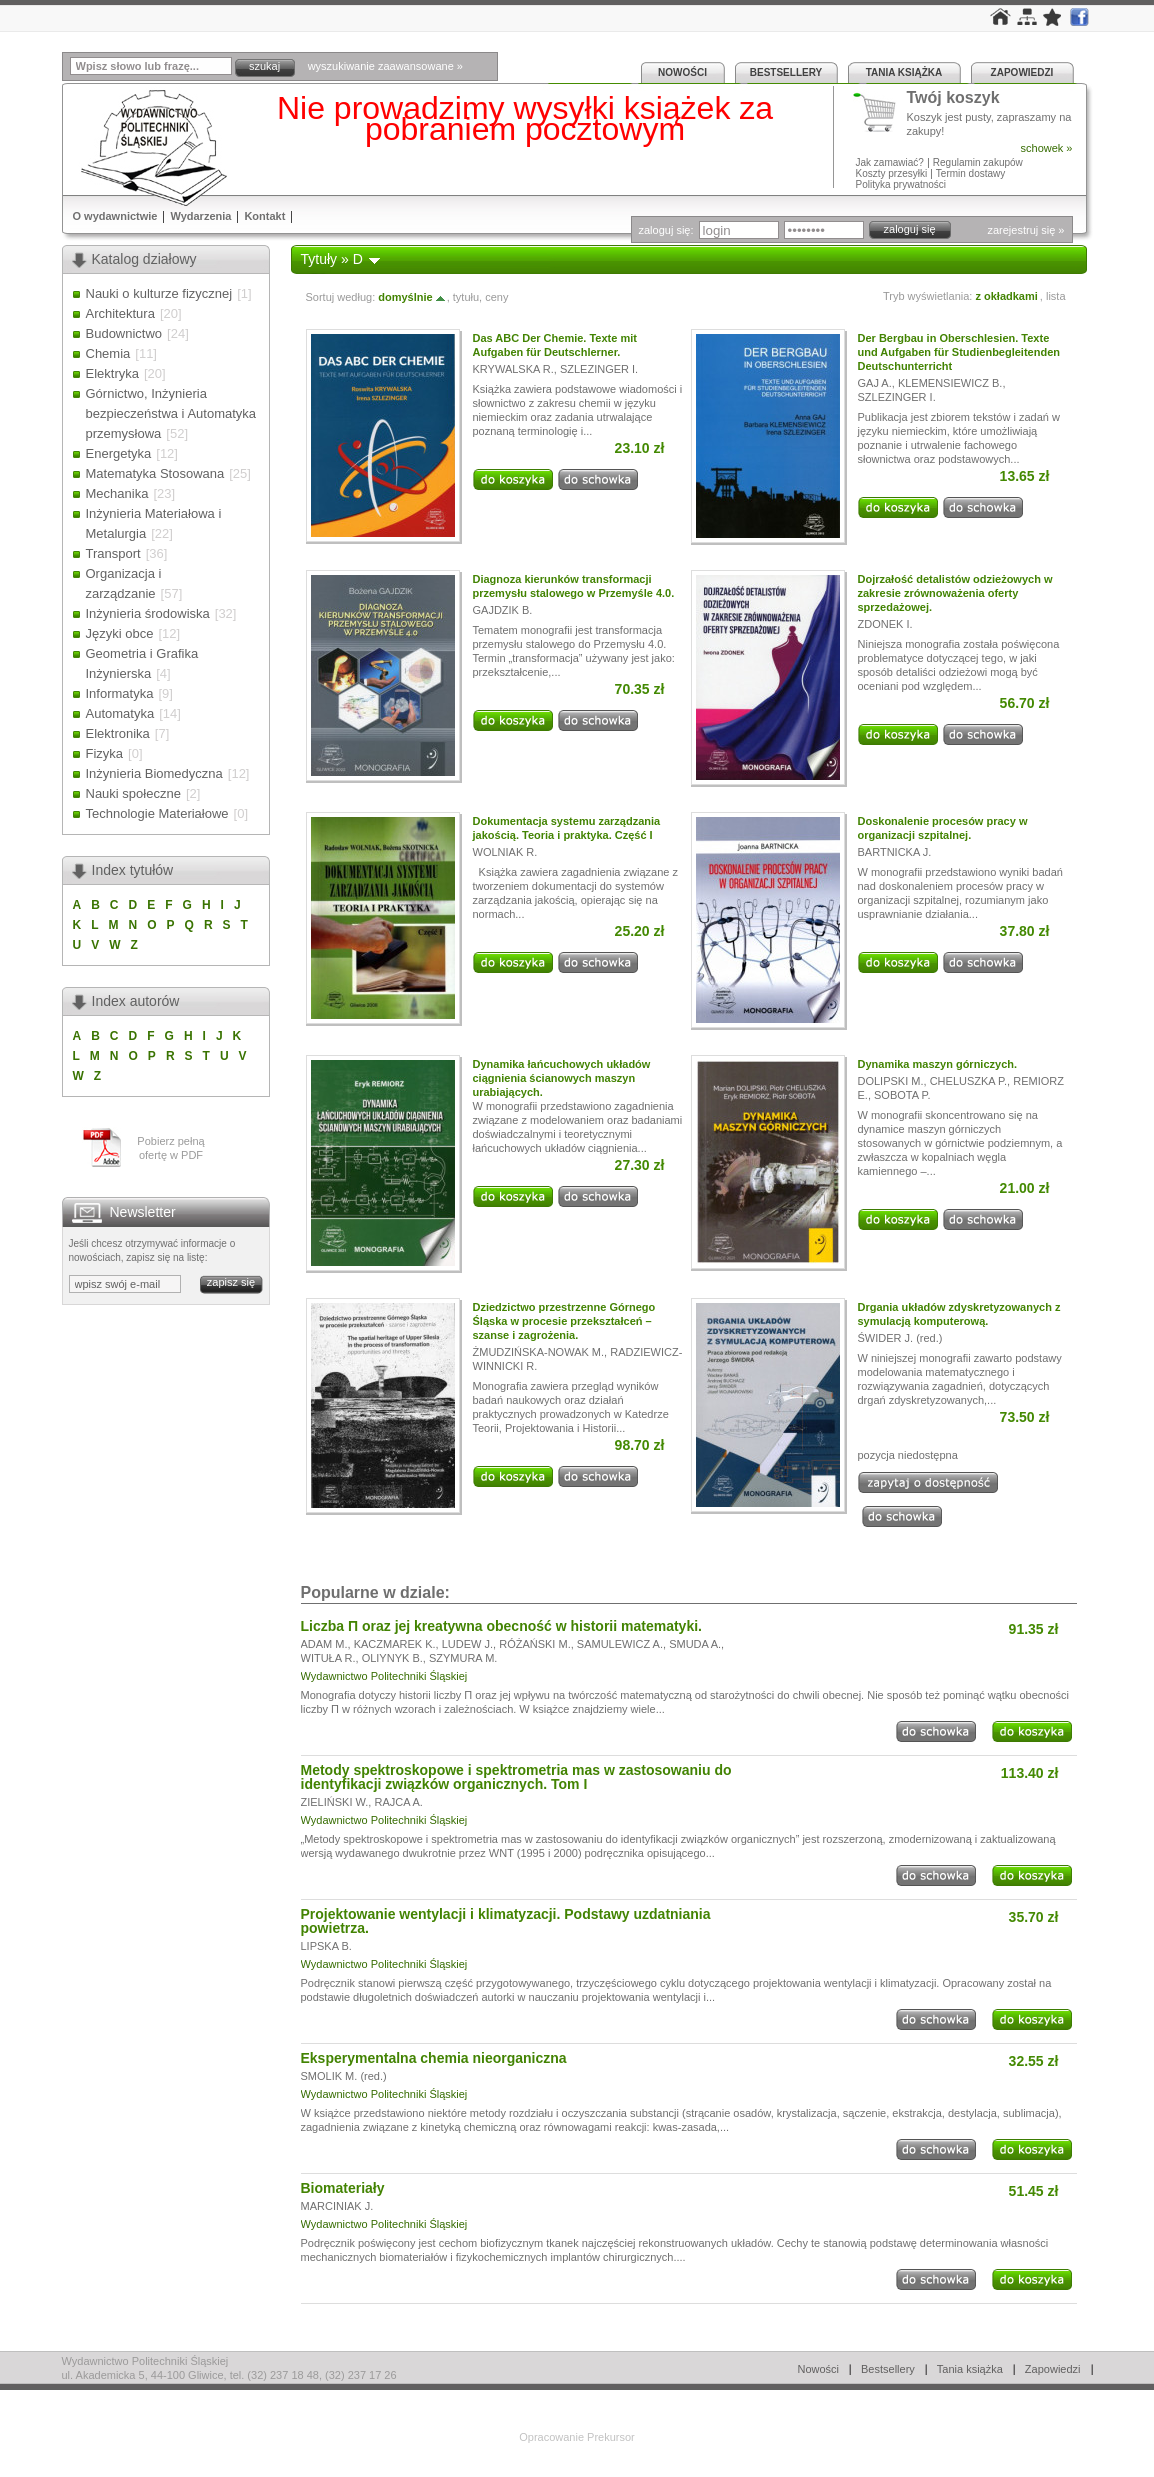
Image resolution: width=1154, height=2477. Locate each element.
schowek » (1047, 148)
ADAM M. (324, 1644)
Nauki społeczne (133, 793)
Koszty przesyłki (893, 173)
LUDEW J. (467, 1644)
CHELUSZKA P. (968, 1081)
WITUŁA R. (328, 1658)
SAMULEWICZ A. (620, 1644)
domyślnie (412, 297)
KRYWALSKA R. (513, 369)
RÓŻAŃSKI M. (535, 1644)
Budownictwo (124, 333)
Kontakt (264, 216)
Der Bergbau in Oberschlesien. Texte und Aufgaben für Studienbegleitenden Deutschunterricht (959, 352)
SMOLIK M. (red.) (344, 2076)
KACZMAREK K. (395, 1644)
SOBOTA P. (902, 1095)
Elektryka (112, 373)
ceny (496, 297)
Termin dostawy (970, 173)
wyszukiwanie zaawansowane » (385, 66)
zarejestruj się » (1025, 230)
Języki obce (120, 633)
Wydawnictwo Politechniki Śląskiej (384, 1676)
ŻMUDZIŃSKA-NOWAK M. (539, 1352)
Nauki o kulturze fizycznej (159, 293)
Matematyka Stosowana (155, 473)
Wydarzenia (200, 216)
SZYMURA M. (463, 1658)
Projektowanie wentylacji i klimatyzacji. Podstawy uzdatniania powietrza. (506, 1921)
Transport (113, 553)
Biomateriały (343, 2188)
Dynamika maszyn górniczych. (938, 1064)
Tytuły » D (332, 259)
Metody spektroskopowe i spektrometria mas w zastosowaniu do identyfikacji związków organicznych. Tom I (516, 1777)
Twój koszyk (953, 98)
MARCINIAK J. (337, 2206)
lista (1056, 296)
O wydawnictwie (115, 216)
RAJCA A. (398, 1802)
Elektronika (118, 733)
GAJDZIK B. (503, 610)
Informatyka (120, 693)
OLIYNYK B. (392, 1658)
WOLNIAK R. (505, 852)
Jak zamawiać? (890, 162)
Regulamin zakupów (978, 162)
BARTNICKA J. (895, 852)
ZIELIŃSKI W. (335, 1802)
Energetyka (119, 453)
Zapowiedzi (1022, 72)
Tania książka (904, 72)
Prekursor (611, 2437)
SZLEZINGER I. (599, 369)
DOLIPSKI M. (891, 1081)
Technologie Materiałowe (157, 813)
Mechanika (117, 493)
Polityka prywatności (901, 184)
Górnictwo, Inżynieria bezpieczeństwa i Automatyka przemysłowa (171, 413)
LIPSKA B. (326, 1946)
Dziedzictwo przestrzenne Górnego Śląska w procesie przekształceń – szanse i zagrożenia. (564, 1321)
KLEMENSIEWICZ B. (950, 383)
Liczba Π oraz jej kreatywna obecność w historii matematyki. (501, 1626)
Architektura (120, 313)
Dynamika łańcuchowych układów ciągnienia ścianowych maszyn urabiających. (562, 1078)
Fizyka (105, 753)
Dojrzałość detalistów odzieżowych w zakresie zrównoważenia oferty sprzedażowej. (955, 593)
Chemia (108, 353)
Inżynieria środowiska (148, 613)
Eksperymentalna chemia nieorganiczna (434, 2058)
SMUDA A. (695, 1644)
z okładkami (1006, 296)
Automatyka (120, 713)
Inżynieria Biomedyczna (154, 773)
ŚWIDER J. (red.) (900, 1338)
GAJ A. (875, 383)
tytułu (466, 297)
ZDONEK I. (885, 624)
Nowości (682, 72)
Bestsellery (786, 72)
